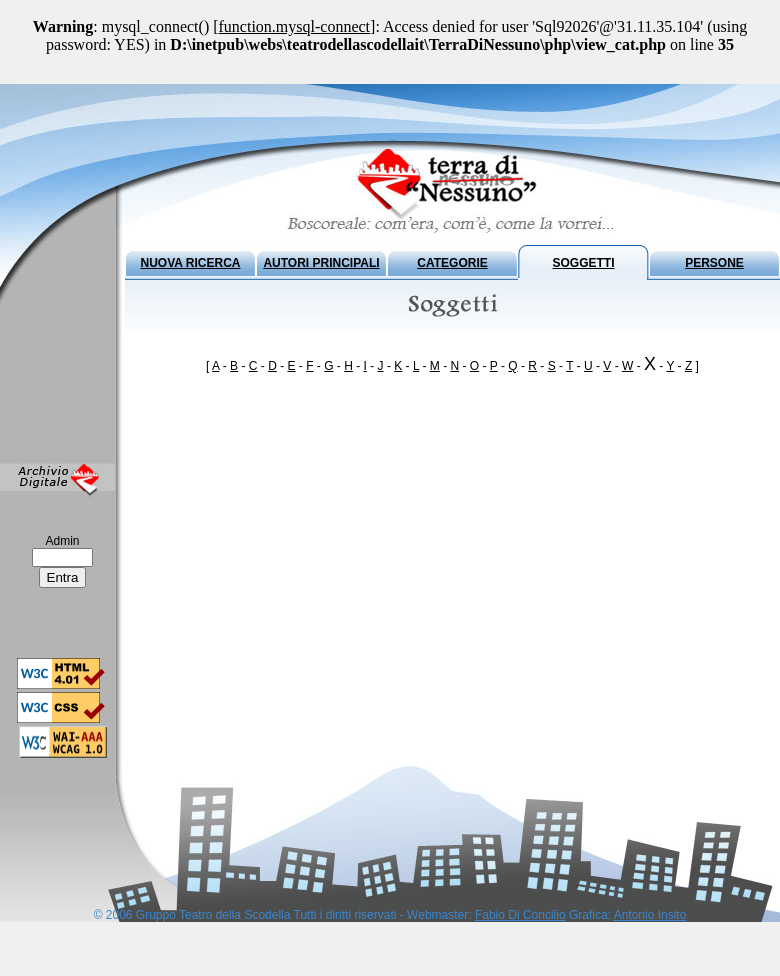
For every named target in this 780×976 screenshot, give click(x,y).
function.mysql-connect (295, 26)
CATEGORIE (452, 263)
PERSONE (714, 263)
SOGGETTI (583, 263)
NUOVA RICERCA (190, 263)
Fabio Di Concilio (520, 915)
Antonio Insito (650, 915)
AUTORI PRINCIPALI (321, 263)
